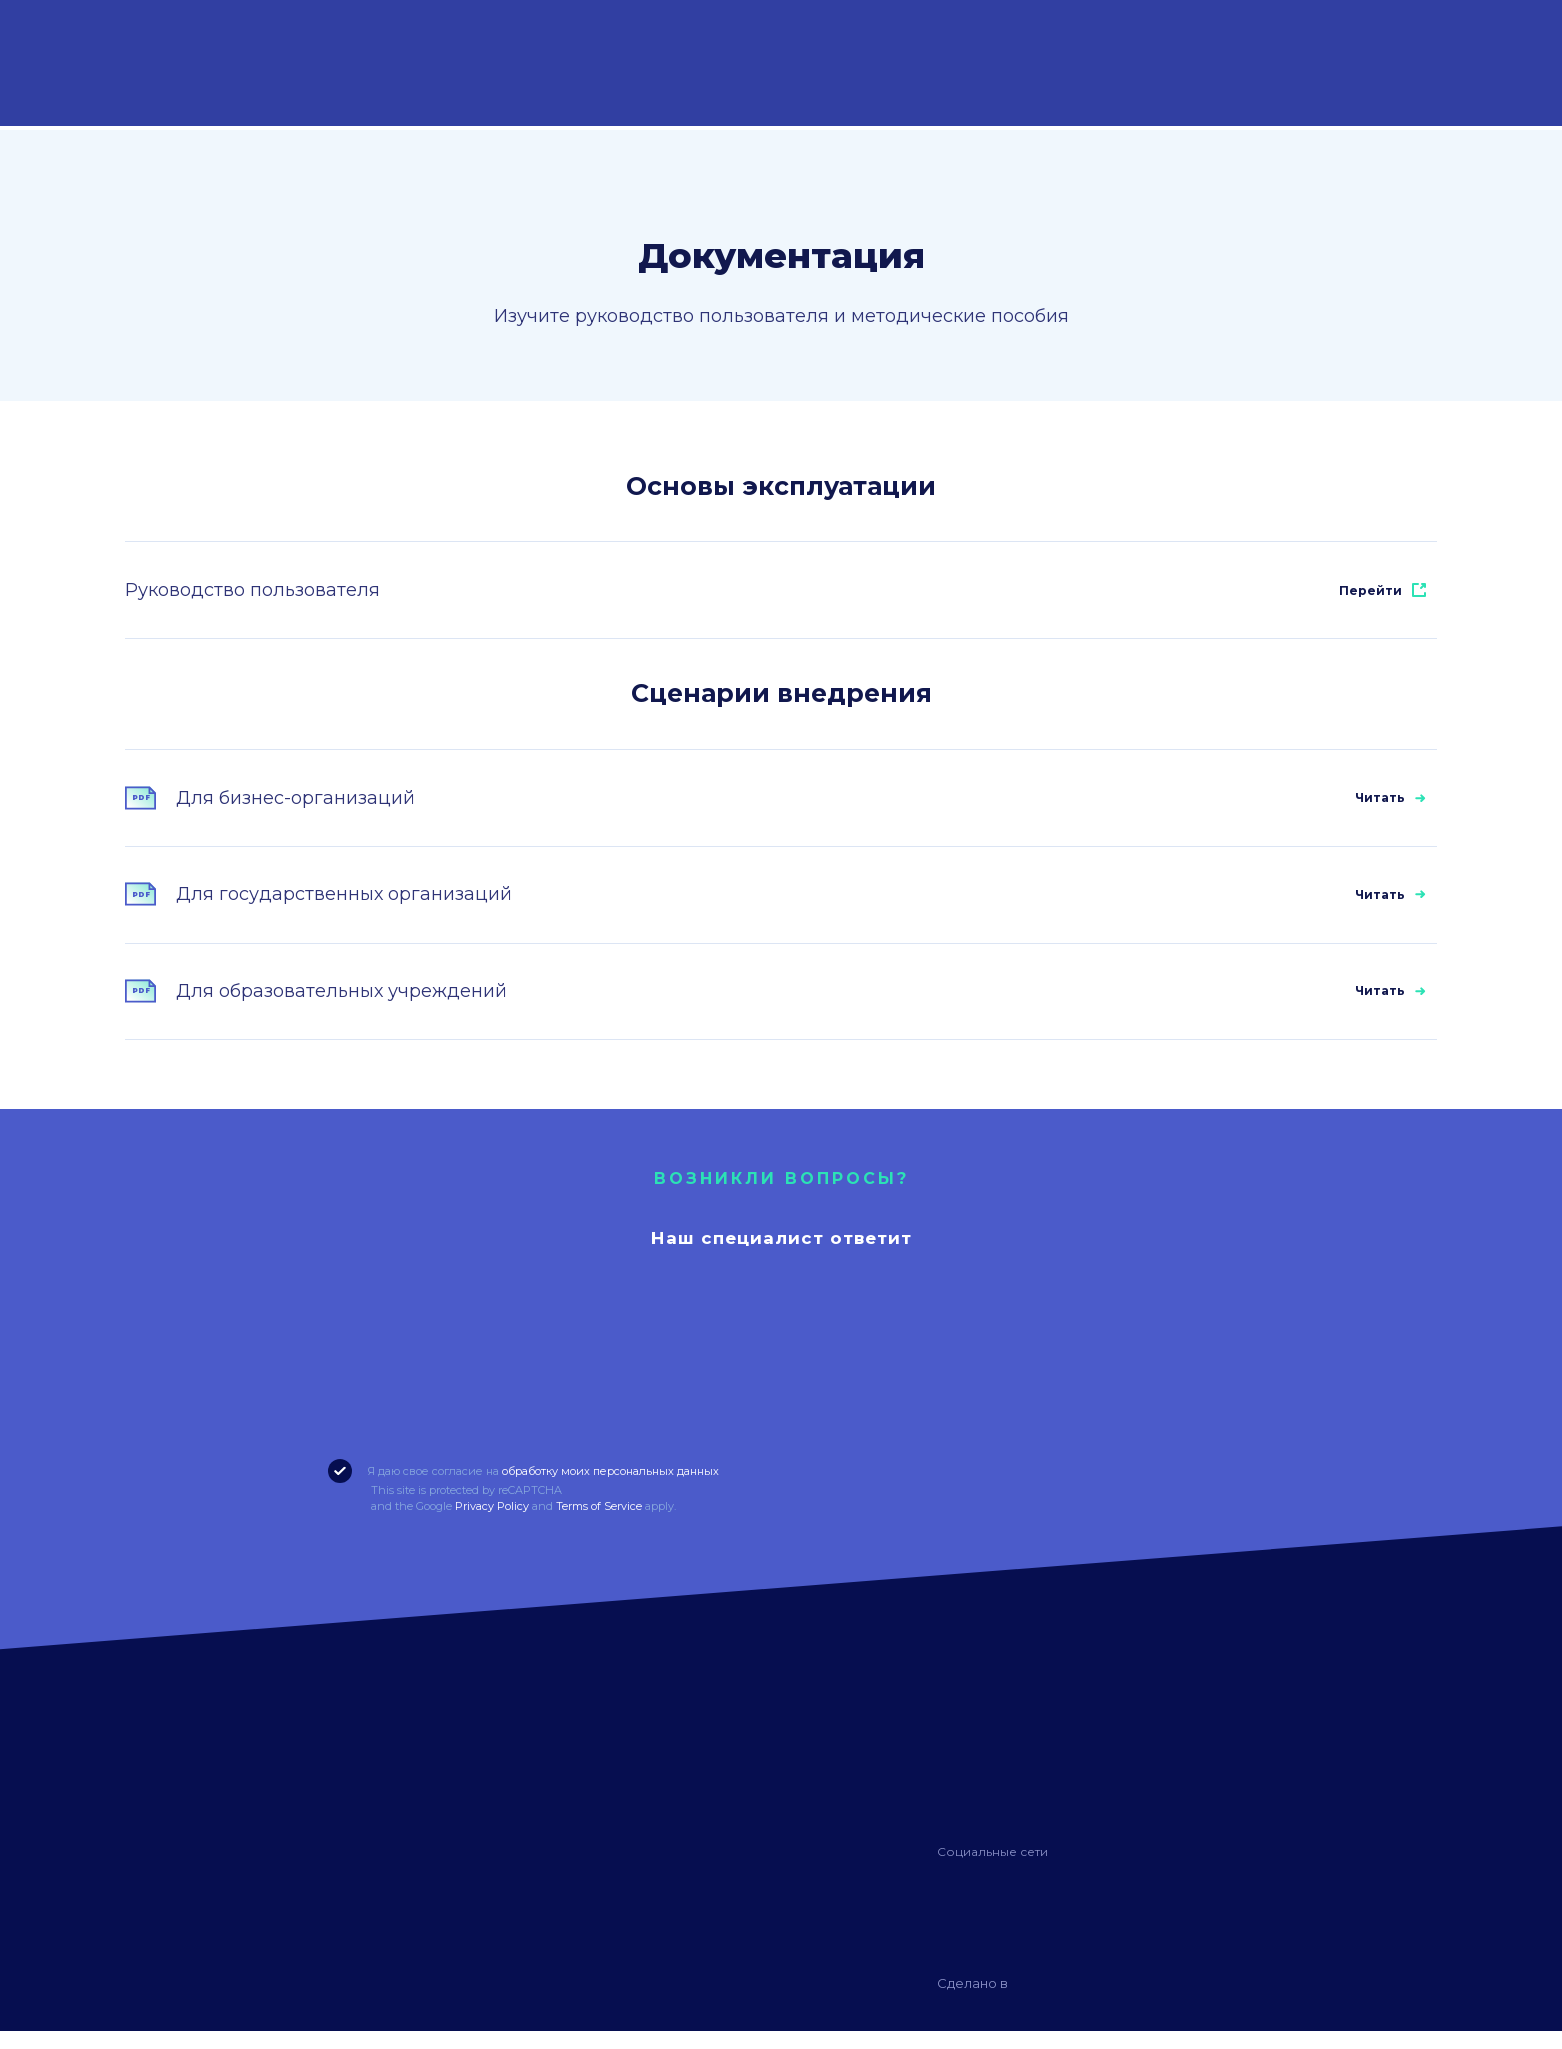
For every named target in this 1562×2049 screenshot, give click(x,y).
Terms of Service (599, 1524)
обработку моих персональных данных (610, 1489)
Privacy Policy (492, 1524)
